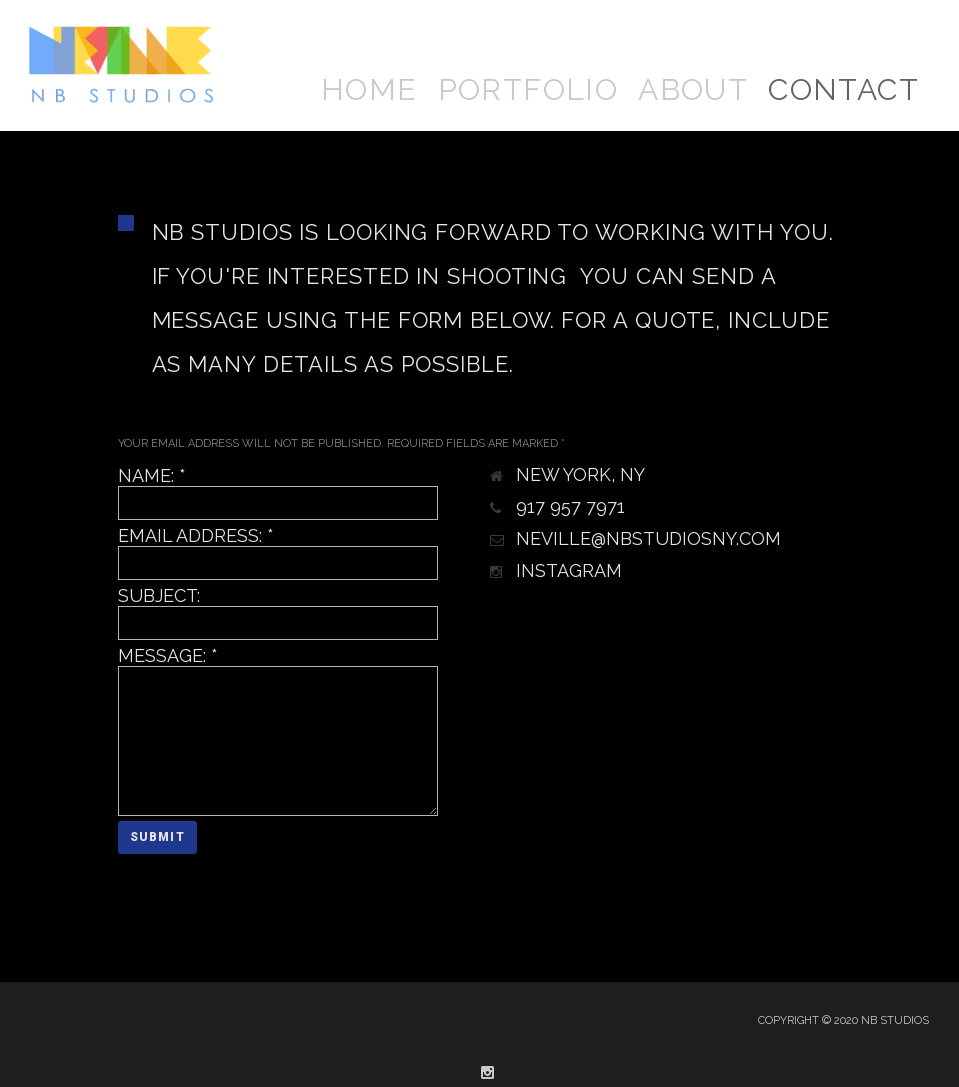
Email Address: (196, 535)
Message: (168, 655)
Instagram (569, 570)
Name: (152, 475)
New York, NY (580, 474)
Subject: (159, 595)
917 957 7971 (570, 506)
